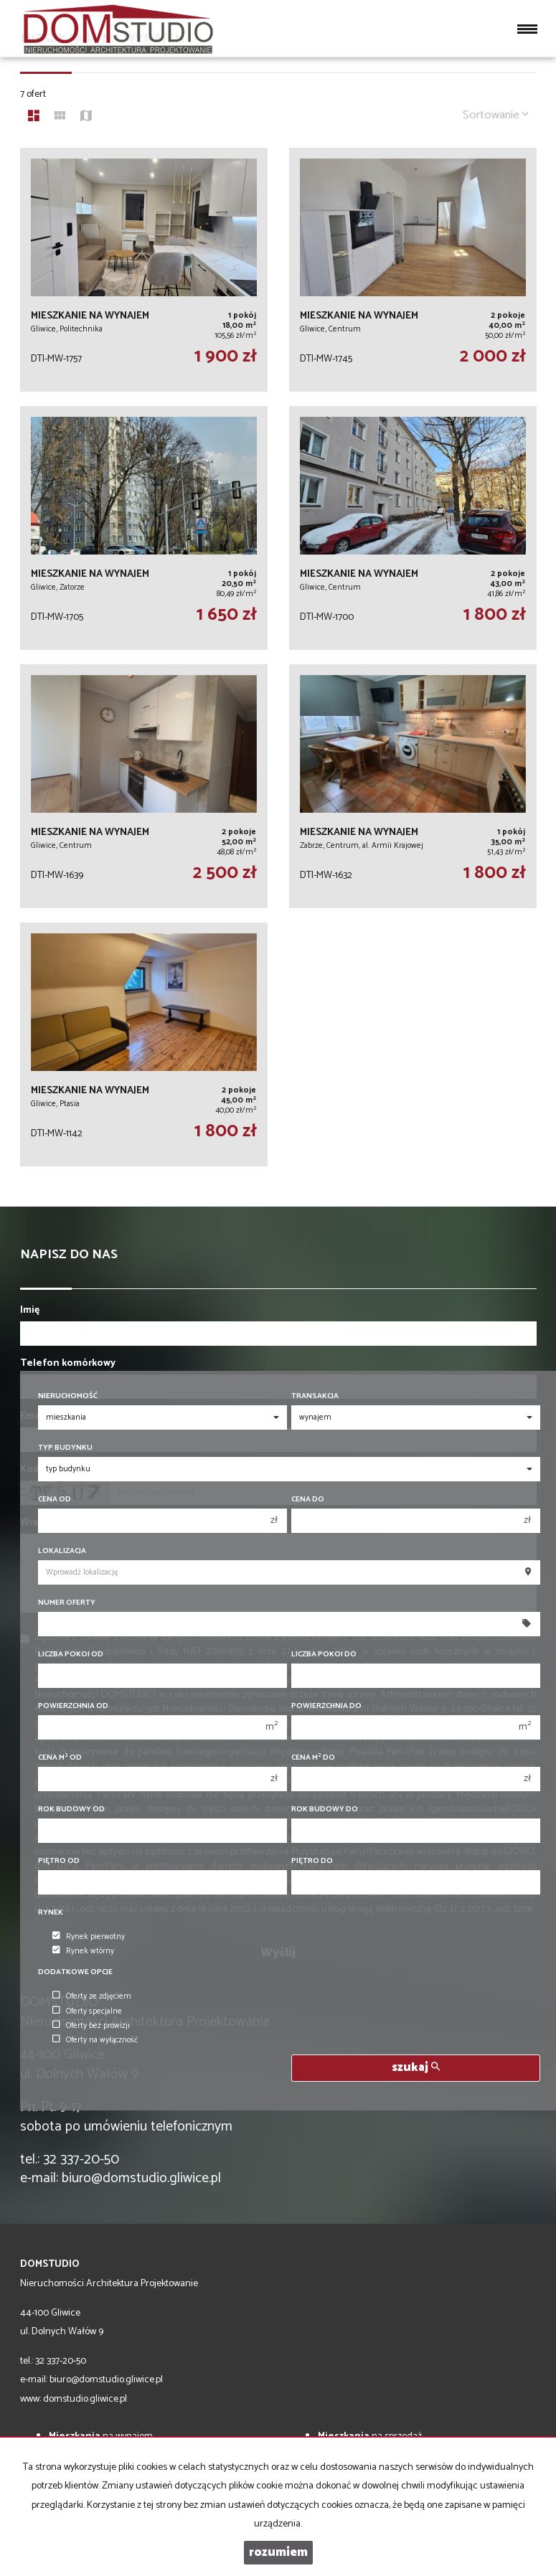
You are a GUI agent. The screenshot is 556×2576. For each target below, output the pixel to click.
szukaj (416, 2067)
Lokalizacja (62, 1551)
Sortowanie (496, 115)
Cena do (307, 1499)
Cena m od (60, 1757)
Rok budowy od (71, 1809)
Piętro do (312, 1861)
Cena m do (313, 1757)
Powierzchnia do (326, 1706)
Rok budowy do (324, 1809)
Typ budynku (65, 1448)
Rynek (50, 1912)
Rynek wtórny (83, 1951)
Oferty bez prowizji (91, 2025)
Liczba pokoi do (324, 1654)
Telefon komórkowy (68, 1364)
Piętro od (59, 1861)
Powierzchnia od (73, 1706)
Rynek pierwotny (88, 1936)
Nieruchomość (68, 1396)
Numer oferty (66, 1603)
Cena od (54, 1499)
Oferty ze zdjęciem (91, 1996)
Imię (29, 1310)
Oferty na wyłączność (95, 2040)
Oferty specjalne (87, 2011)
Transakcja (315, 1396)
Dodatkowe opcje (75, 1972)
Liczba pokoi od (70, 1654)
